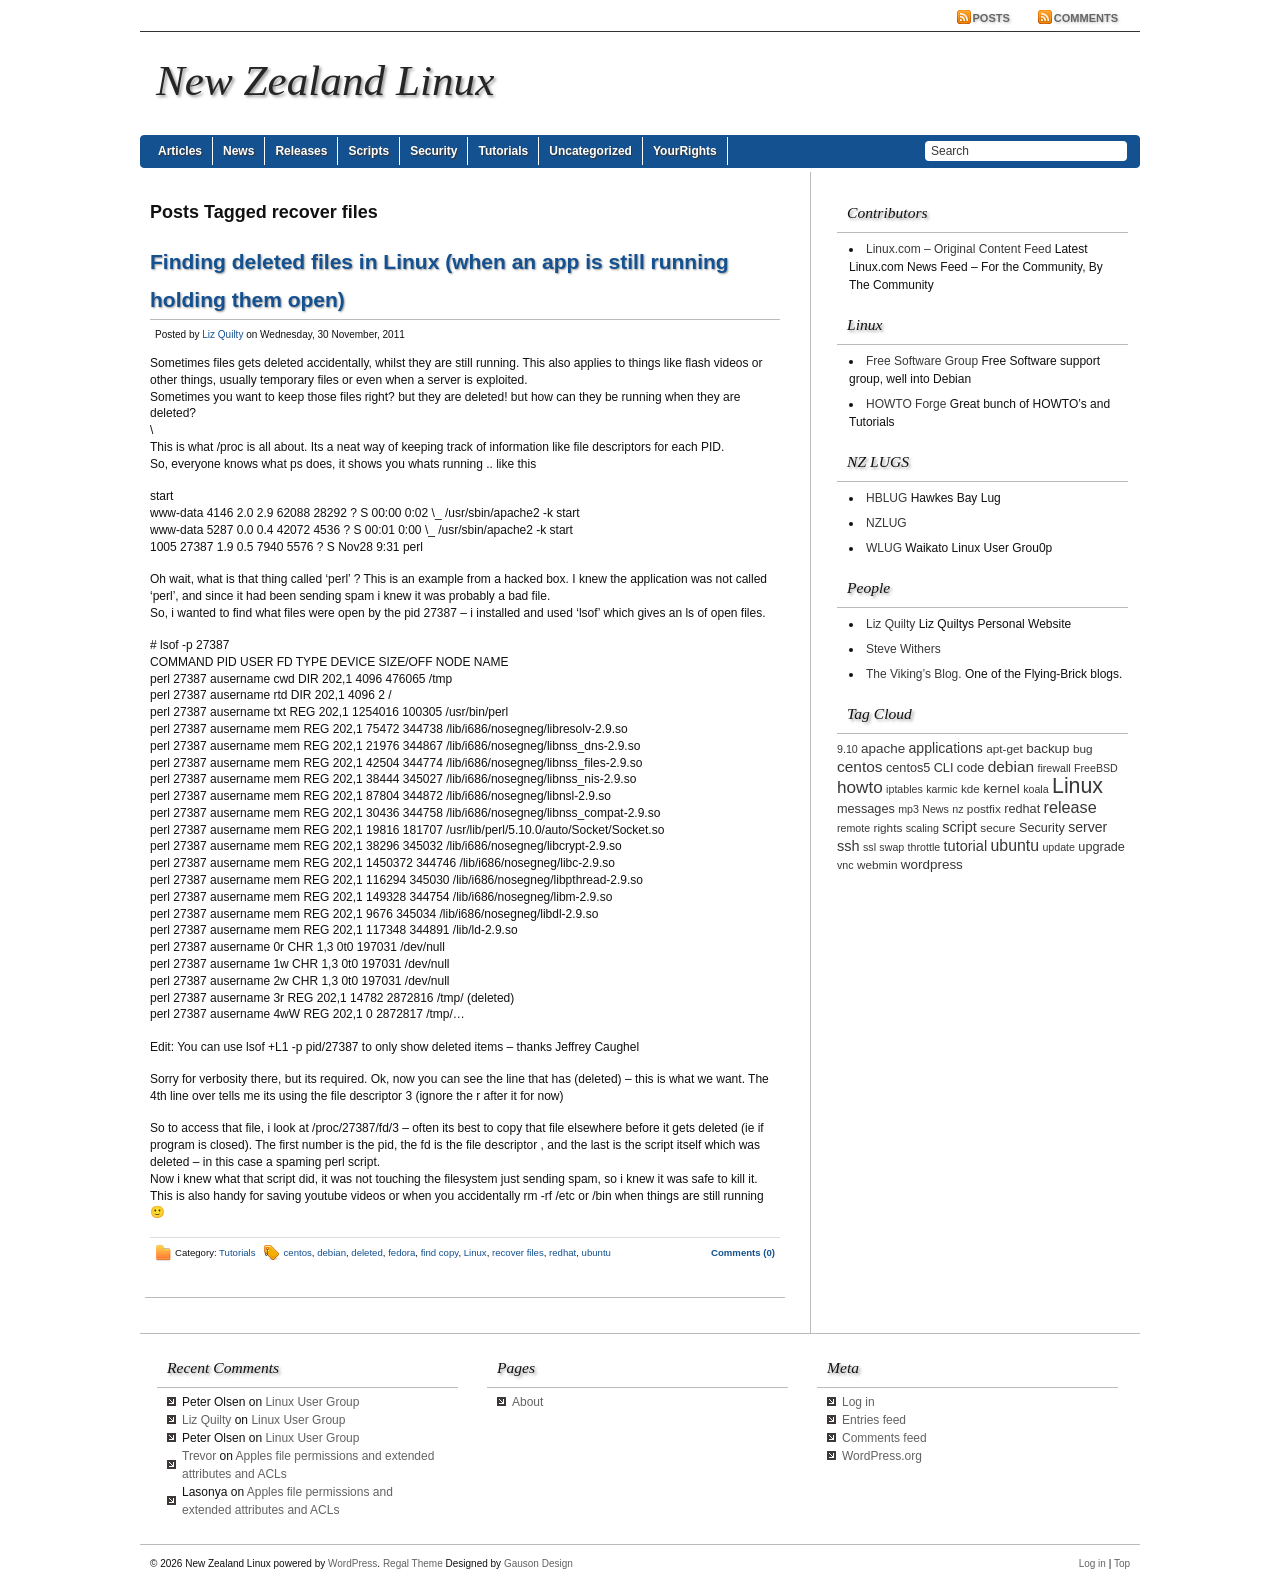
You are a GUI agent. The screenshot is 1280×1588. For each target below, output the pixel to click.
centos (298, 1252)
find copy (440, 1252)
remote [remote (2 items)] (853, 828)
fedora (401, 1252)
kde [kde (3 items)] (970, 788)
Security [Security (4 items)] (1042, 828)
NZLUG (886, 523)
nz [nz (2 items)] (957, 809)
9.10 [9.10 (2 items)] (847, 749)
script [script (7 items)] (959, 827)
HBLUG (886, 498)
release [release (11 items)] (1070, 807)
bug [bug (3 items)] (1083, 748)
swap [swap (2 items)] (891, 847)
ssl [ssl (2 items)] (869, 847)
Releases (301, 151)
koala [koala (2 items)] (1035, 789)
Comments (1086, 18)
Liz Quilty (222, 334)
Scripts (368, 151)
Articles (180, 151)
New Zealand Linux (325, 80)
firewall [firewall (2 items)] (1053, 768)
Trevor (199, 1456)
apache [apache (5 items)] (883, 748)
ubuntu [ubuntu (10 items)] (1015, 845)
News (238, 151)
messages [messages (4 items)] (866, 809)
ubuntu (596, 1252)
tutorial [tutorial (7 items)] (966, 846)
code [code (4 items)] (971, 768)
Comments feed (884, 1438)
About (527, 1402)
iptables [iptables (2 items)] (904, 789)
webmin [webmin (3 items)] (877, 864)
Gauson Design (538, 1563)
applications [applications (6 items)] (946, 748)
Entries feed (874, 1420)
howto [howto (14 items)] (860, 787)
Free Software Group (922, 361)
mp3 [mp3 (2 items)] (908, 809)
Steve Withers (903, 649)
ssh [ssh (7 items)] (848, 846)
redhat (562, 1252)
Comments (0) (743, 1252)
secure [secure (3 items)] (997, 827)
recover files (518, 1252)
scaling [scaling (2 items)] (922, 828)
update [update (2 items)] (1058, 847)
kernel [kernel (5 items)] (1001, 788)
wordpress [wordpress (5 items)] (932, 864)
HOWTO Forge (906, 404)
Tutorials (503, 151)
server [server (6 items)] (1087, 827)
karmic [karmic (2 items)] (941, 789)
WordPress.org (882, 1456)
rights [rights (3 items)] (888, 827)
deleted (366, 1252)
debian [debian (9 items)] (1011, 766)
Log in (858, 1402)
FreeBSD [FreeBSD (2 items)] (1096, 768)
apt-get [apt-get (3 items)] (1004, 748)
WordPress (352, 1563)
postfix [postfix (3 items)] (984, 808)
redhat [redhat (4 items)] (1022, 809)
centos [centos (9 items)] (860, 766)
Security (433, 151)
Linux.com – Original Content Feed (958, 249)
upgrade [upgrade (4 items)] (1101, 847)
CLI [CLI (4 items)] (944, 768)
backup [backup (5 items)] (1047, 748)
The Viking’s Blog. (914, 674)
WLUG (884, 548)
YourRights (685, 151)
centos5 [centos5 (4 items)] (908, 768)
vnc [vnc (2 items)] (845, 865)
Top (1122, 1563)
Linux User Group (312, 1402)
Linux (475, 1252)
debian (331, 1252)
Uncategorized (590, 151)
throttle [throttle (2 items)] (924, 847)
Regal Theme (413, 1563)
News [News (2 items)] (935, 809)
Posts (991, 18)
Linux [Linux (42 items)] (1077, 786)
